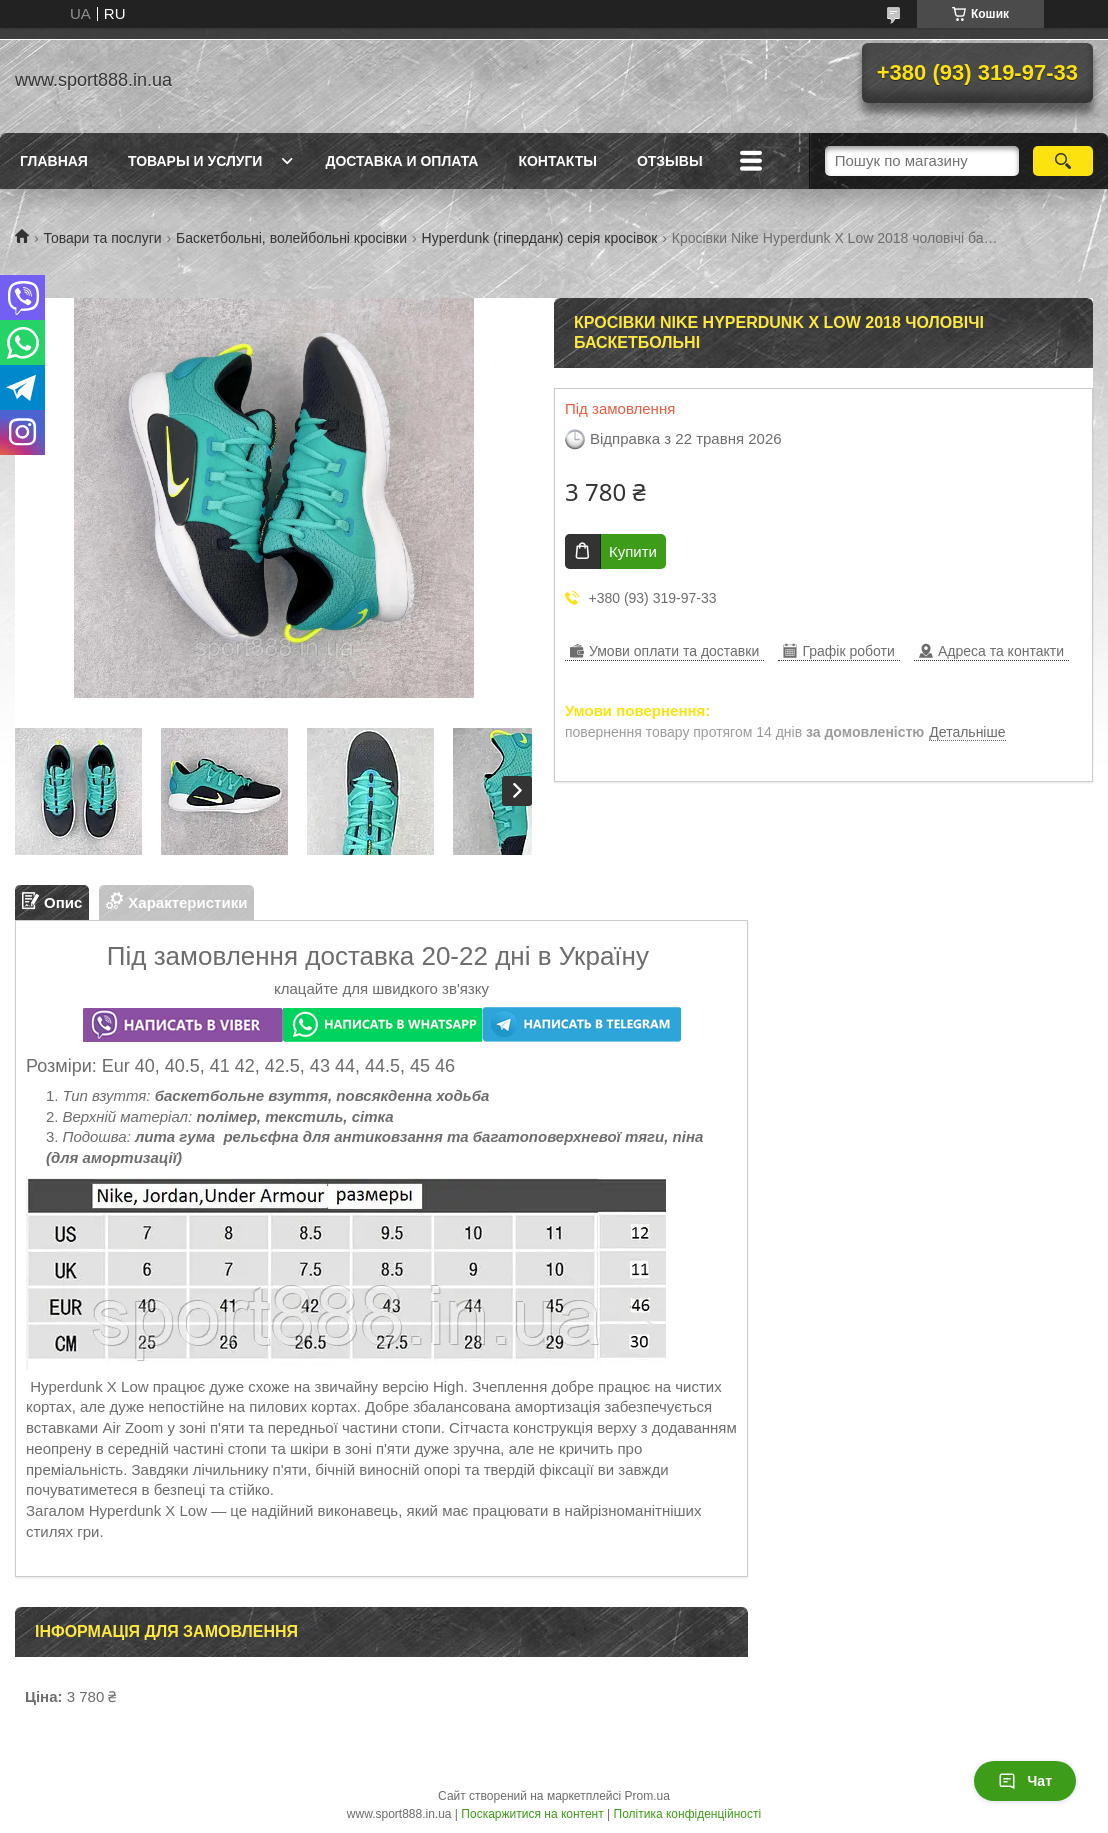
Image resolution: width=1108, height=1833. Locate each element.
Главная (54, 161)
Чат (1025, 1781)
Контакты (557, 161)
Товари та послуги (102, 238)
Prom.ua (647, 1796)
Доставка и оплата (401, 161)
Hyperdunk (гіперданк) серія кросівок (540, 238)
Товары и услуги (195, 161)
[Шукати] (1063, 161)
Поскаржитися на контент (532, 1814)
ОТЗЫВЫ (670, 161)
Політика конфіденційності (688, 1814)
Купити (633, 551)
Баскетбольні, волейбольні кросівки (291, 238)
